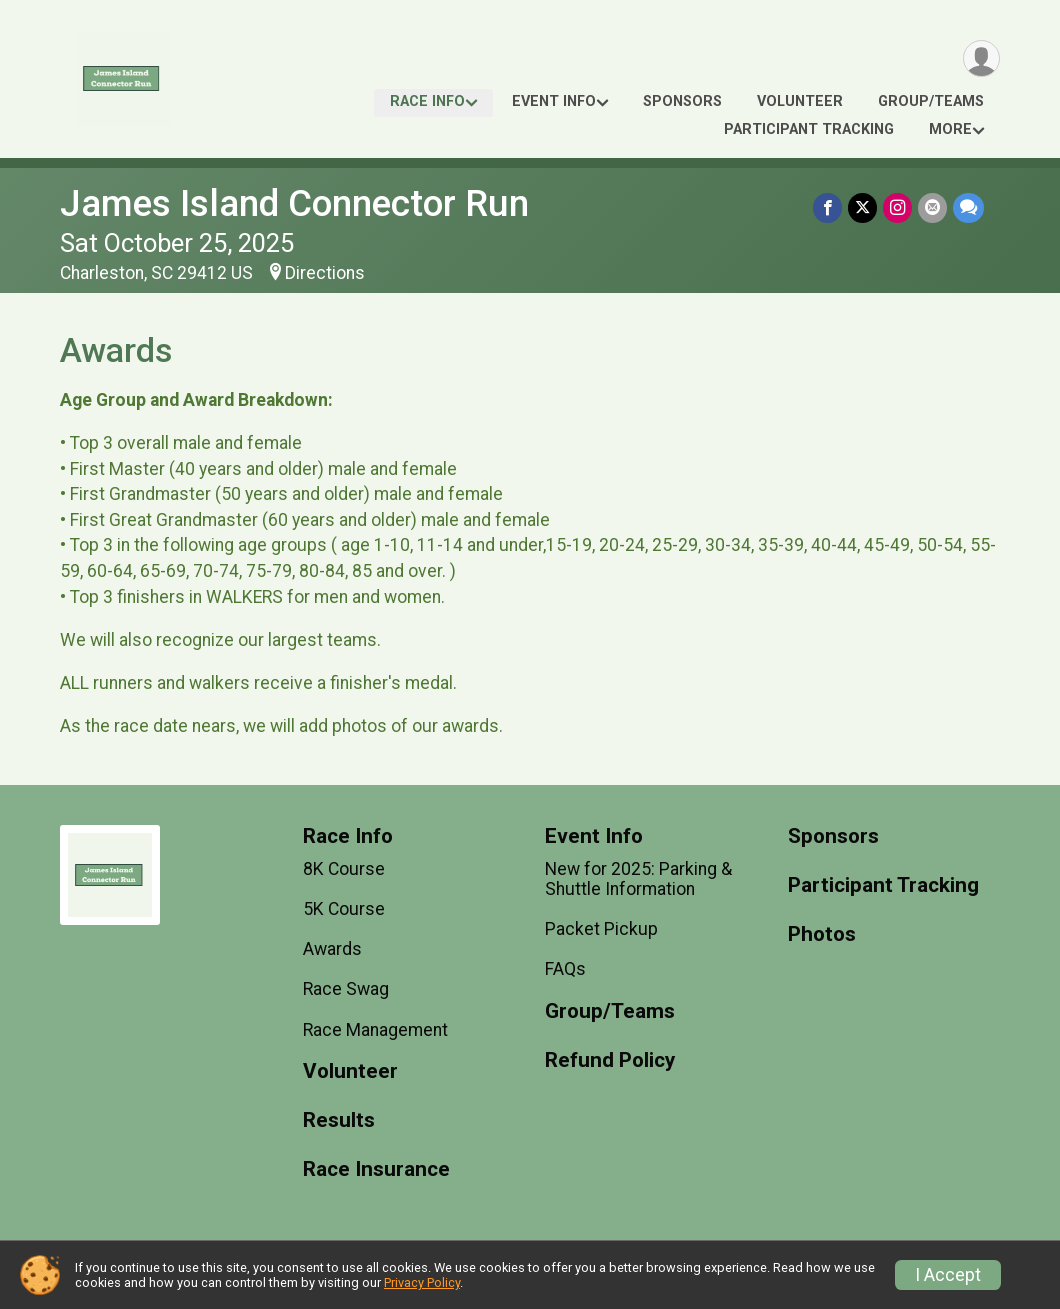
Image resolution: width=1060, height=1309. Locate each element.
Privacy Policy (422, 1282)
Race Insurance (376, 1169)
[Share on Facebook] (827, 207)
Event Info (554, 101)
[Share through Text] (968, 207)
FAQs (565, 969)
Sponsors (682, 101)
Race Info (427, 101)
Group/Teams (931, 101)
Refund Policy (610, 1060)
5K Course (344, 909)
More (950, 129)
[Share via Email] (932, 207)
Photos (822, 934)
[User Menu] (981, 58)
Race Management (375, 1030)
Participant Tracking (809, 129)
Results (339, 1120)
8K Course (344, 869)
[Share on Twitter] (862, 207)
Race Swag (346, 989)
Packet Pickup (601, 929)
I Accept (948, 1275)
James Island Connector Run (294, 203)
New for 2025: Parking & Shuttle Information (638, 879)
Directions (325, 273)
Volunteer (800, 101)
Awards (332, 949)
